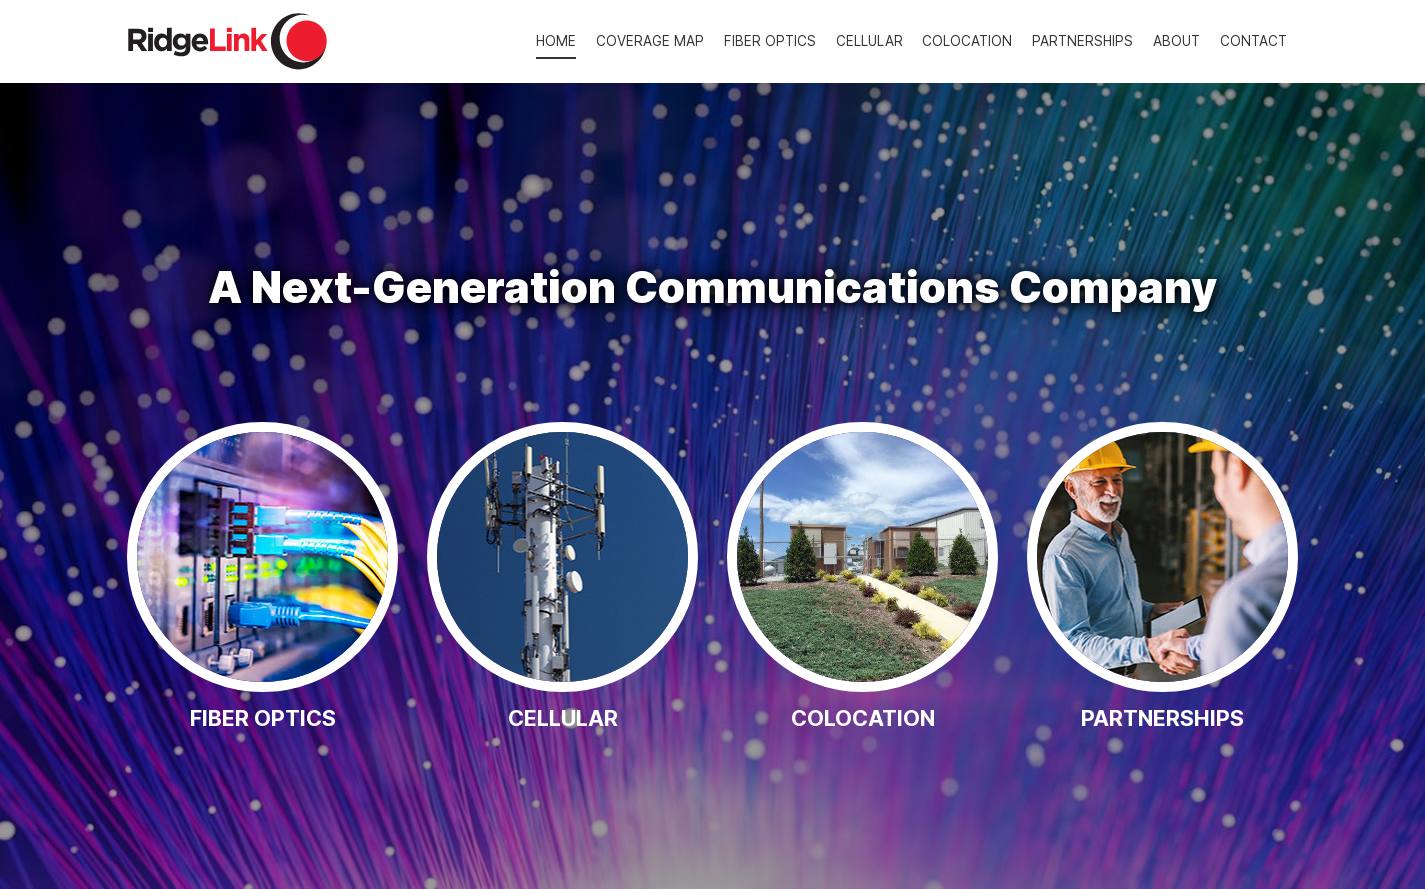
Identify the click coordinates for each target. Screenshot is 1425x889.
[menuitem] (556, 40)
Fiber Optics (263, 718)
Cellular (563, 718)
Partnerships (1162, 718)
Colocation (863, 718)
